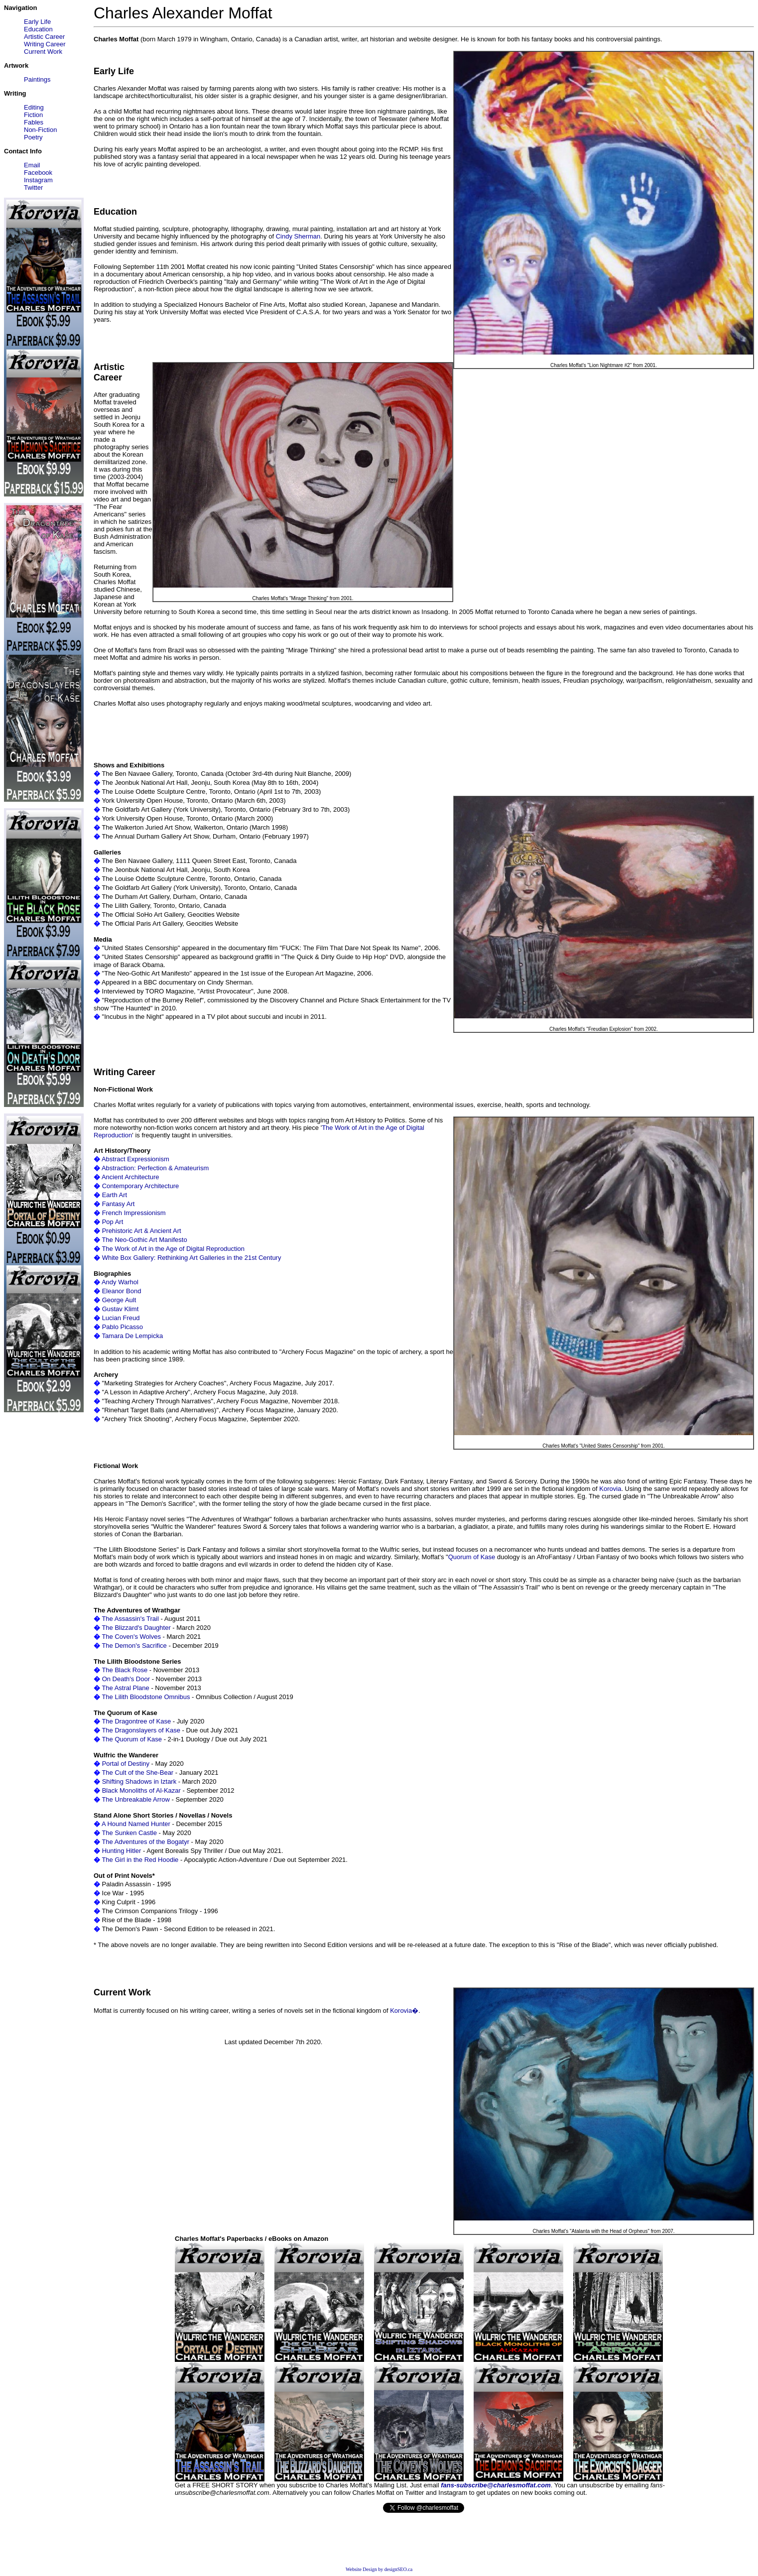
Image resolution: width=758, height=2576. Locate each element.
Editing (34, 107)
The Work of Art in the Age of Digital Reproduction (173, 1248)
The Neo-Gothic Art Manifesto (144, 1239)
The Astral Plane (125, 1688)
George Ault (119, 1300)
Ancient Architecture (130, 1177)
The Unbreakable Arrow (136, 1799)
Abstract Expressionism (135, 1159)
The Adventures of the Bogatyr (145, 1841)
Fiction (33, 115)
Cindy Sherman (298, 236)
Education (38, 29)
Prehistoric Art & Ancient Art (141, 1230)
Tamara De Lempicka (132, 1336)
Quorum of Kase (472, 1557)
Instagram (38, 180)
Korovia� (404, 2010)
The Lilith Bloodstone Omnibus (146, 1697)
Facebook (38, 172)
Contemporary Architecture (140, 1186)
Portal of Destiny (125, 1763)
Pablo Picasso (122, 1327)
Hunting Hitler (121, 1850)
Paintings (37, 79)
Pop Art (113, 1222)
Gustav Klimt (120, 1309)
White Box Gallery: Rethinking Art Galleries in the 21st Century (191, 1257)
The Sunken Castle (129, 1833)
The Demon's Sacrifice (134, 1645)
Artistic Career (44, 36)
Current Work (43, 51)
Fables (33, 122)
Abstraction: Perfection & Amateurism (155, 1168)
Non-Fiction (40, 129)
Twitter (33, 187)
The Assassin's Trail (130, 1618)
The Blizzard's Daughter (136, 1627)
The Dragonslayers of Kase (141, 1730)
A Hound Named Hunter (136, 1824)
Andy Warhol (120, 1282)
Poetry (33, 137)
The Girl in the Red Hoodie (140, 1859)
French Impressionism (134, 1213)
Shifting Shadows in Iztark (139, 1781)
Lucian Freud (121, 1318)
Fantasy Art (118, 1204)
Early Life (37, 21)
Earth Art (114, 1195)
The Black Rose (124, 1670)
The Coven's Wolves (131, 1636)
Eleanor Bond (121, 1291)
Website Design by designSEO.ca (379, 2569)
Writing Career (45, 44)
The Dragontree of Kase (136, 1721)
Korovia (610, 1488)
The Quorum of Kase (132, 1739)
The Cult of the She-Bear (137, 1772)
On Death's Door (126, 1679)
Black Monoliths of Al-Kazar (141, 1790)
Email (32, 165)
